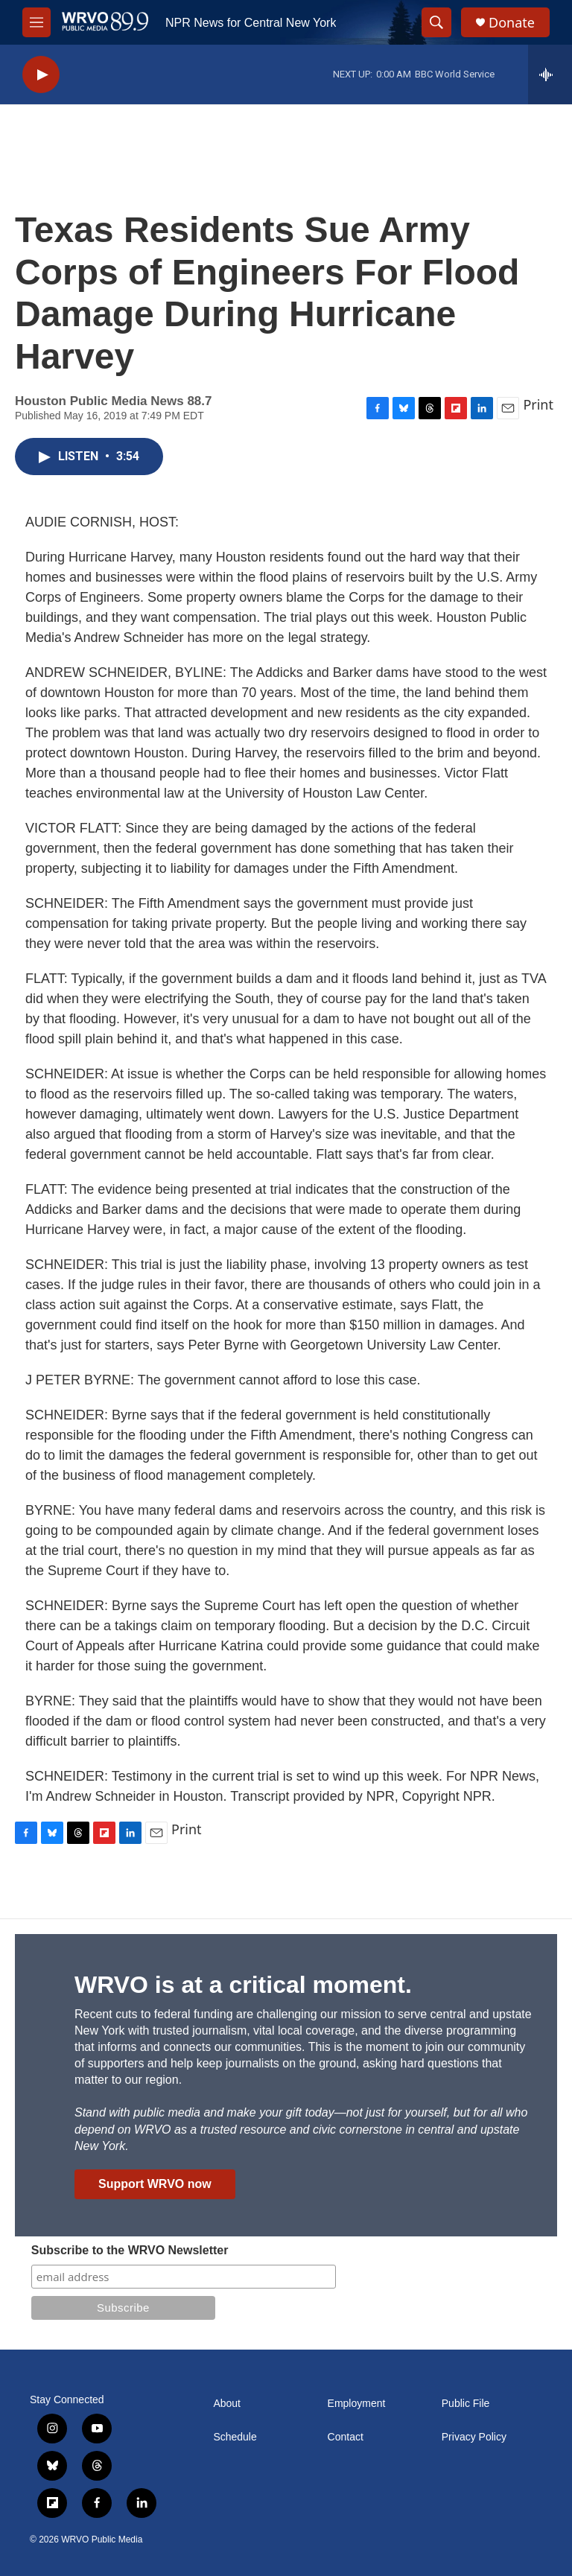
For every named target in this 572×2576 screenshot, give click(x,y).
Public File (466, 2403)
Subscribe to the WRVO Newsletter (130, 2250)
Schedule (234, 2437)
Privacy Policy (474, 2437)
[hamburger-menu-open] (36, 22)
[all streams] (550, 74)
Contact (345, 2437)
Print (538, 404)
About (227, 2403)
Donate (512, 23)
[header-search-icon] (436, 22)
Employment (357, 2403)
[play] (41, 74)
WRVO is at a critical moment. (243, 1984)
